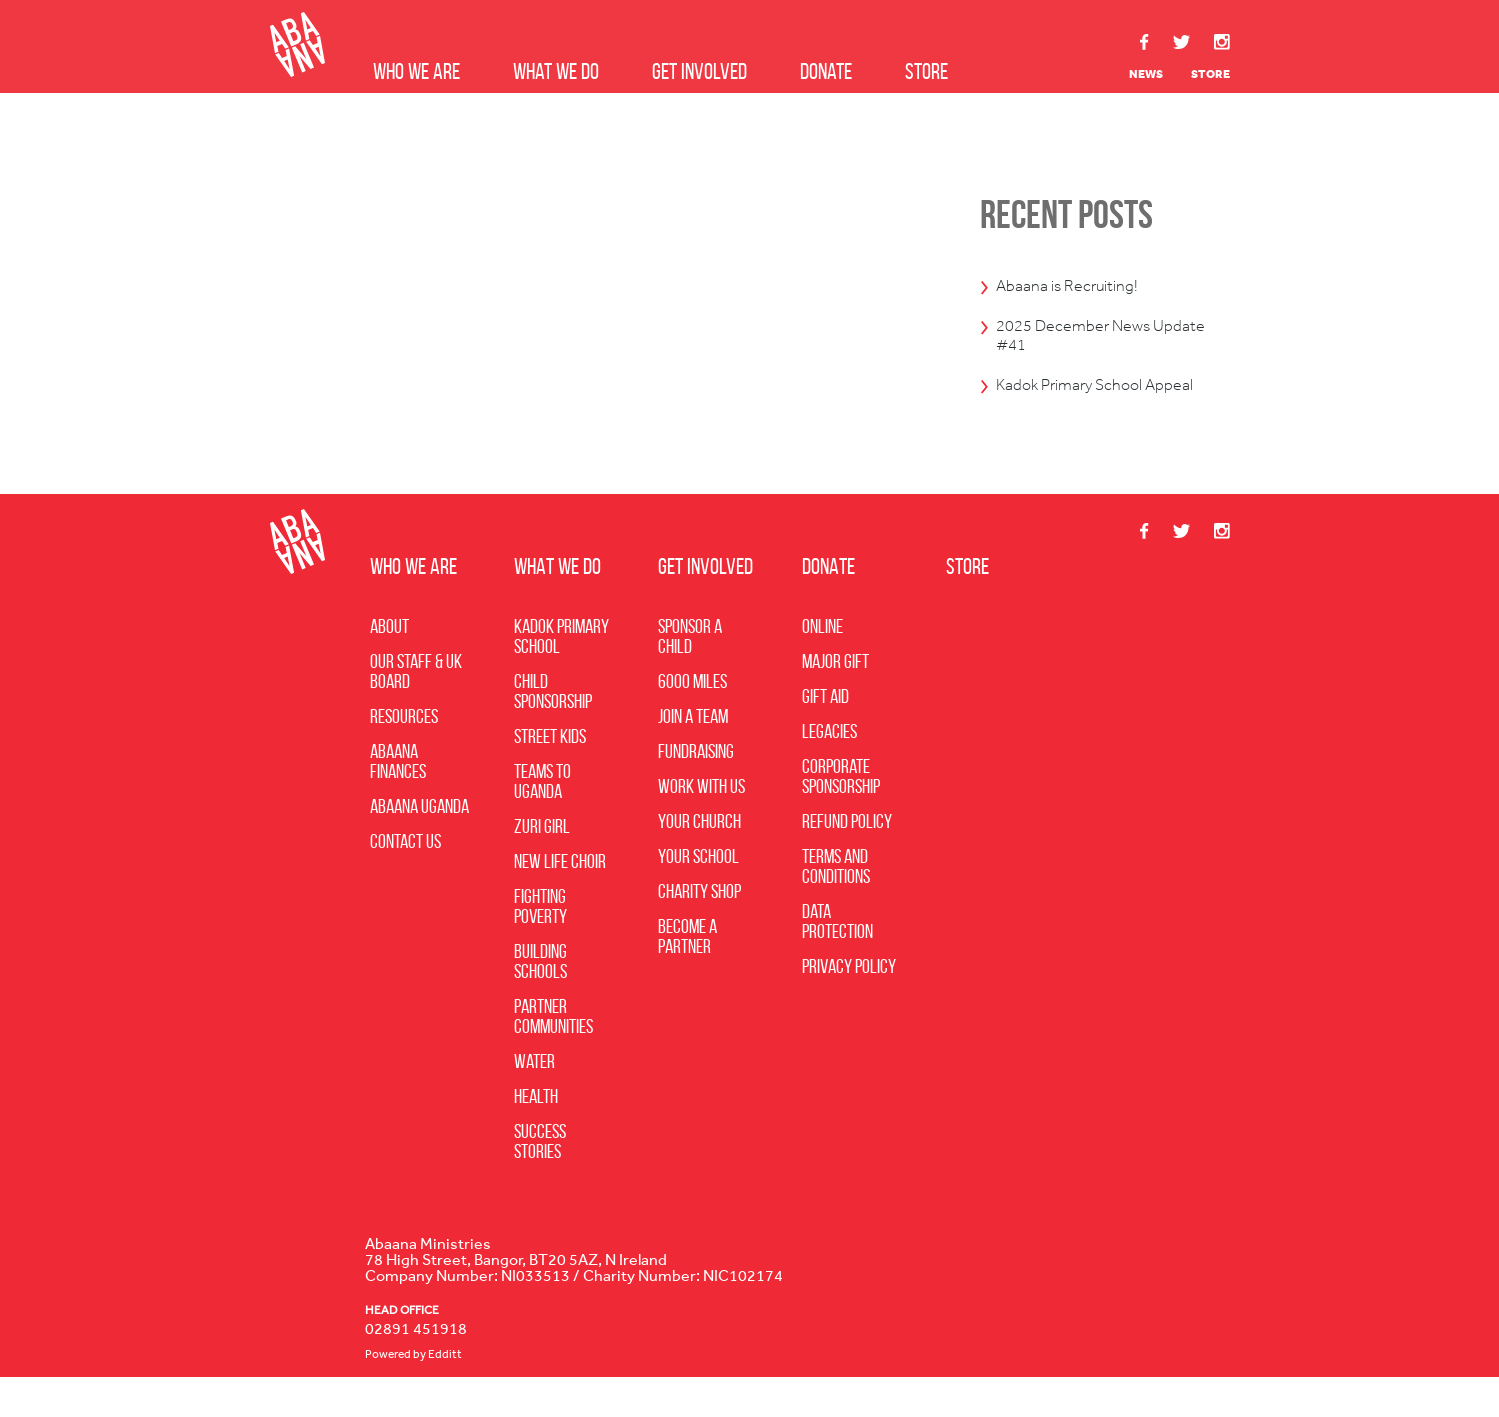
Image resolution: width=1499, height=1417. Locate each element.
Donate (826, 71)
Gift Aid (825, 737)
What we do (556, 71)
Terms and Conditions (836, 907)
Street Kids (550, 777)
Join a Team (693, 757)
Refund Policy (847, 862)
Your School (698, 897)
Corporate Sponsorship (841, 817)
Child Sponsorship (553, 732)
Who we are (416, 71)
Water (534, 1102)
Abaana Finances (398, 802)
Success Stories (540, 1182)
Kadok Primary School (561, 677)
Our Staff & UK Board (416, 712)
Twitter (1182, 42)
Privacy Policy (849, 1007)
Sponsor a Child (690, 677)
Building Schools (540, 1002)
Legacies (829, 772)
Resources (404, 757)
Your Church (699, 862)
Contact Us (405, 882)
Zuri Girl (542, 867)
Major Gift (835, 702)
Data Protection (837, 962)
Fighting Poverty (540, 947)
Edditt (445, 1395)
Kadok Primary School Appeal (1088, 410)
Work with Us (701, 827)
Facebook (1145, 42)
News (1146, 74)
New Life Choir (560, 902)
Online (822, 667)
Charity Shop (699, 932)
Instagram (1222, 42)
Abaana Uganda (419, 847)
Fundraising (696, 792)
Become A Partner (687, 977)
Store (926, 71)
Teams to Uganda (542, 822)
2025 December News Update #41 (1092, 343)
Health (536, 1137)
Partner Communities (553, 1057)
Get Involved (699, 71)
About (389, 667)
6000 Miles (692, 722)
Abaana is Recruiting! (1085, 287)
